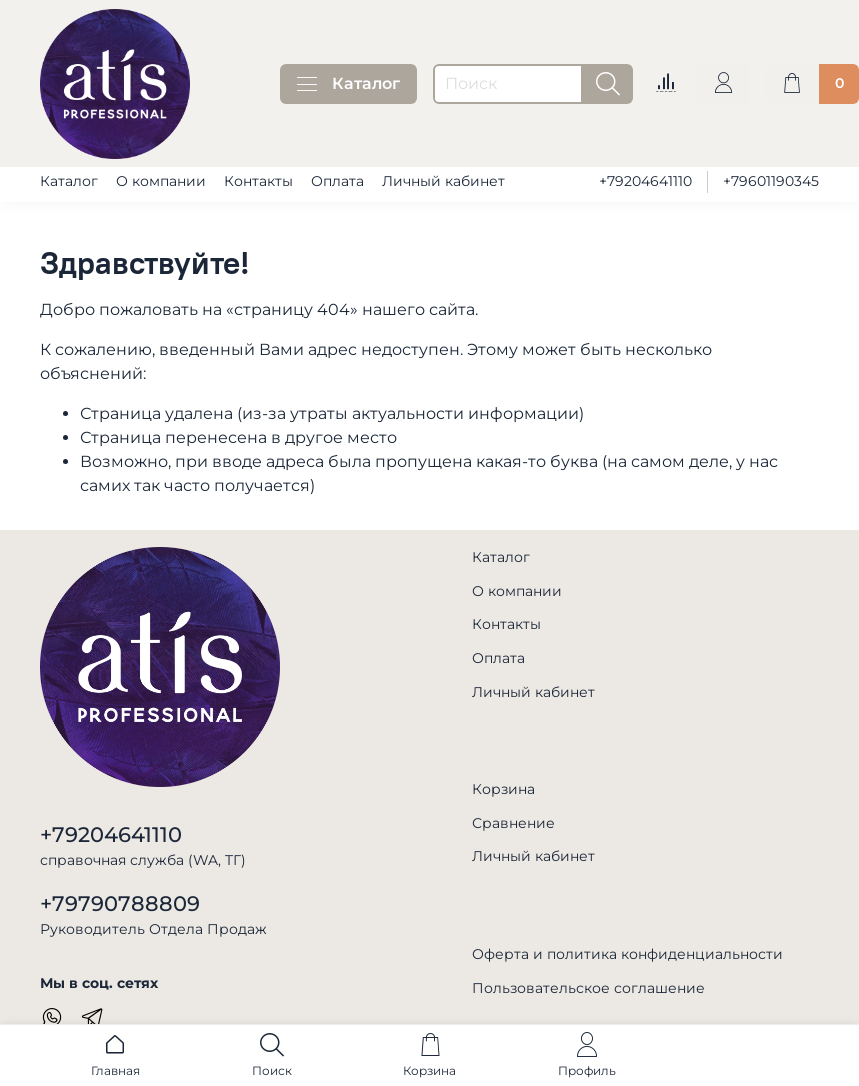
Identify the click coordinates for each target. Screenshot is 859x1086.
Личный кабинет (443, 181)
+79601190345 (771, 181)
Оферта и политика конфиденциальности (627, 954)
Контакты (258, 181)
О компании (161, 181)
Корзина (503, 789)
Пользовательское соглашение (588, 988)
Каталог (348, 84)
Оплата (337, 181)
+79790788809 (120, 903)
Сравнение (513, 823)
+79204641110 (645, 181)
